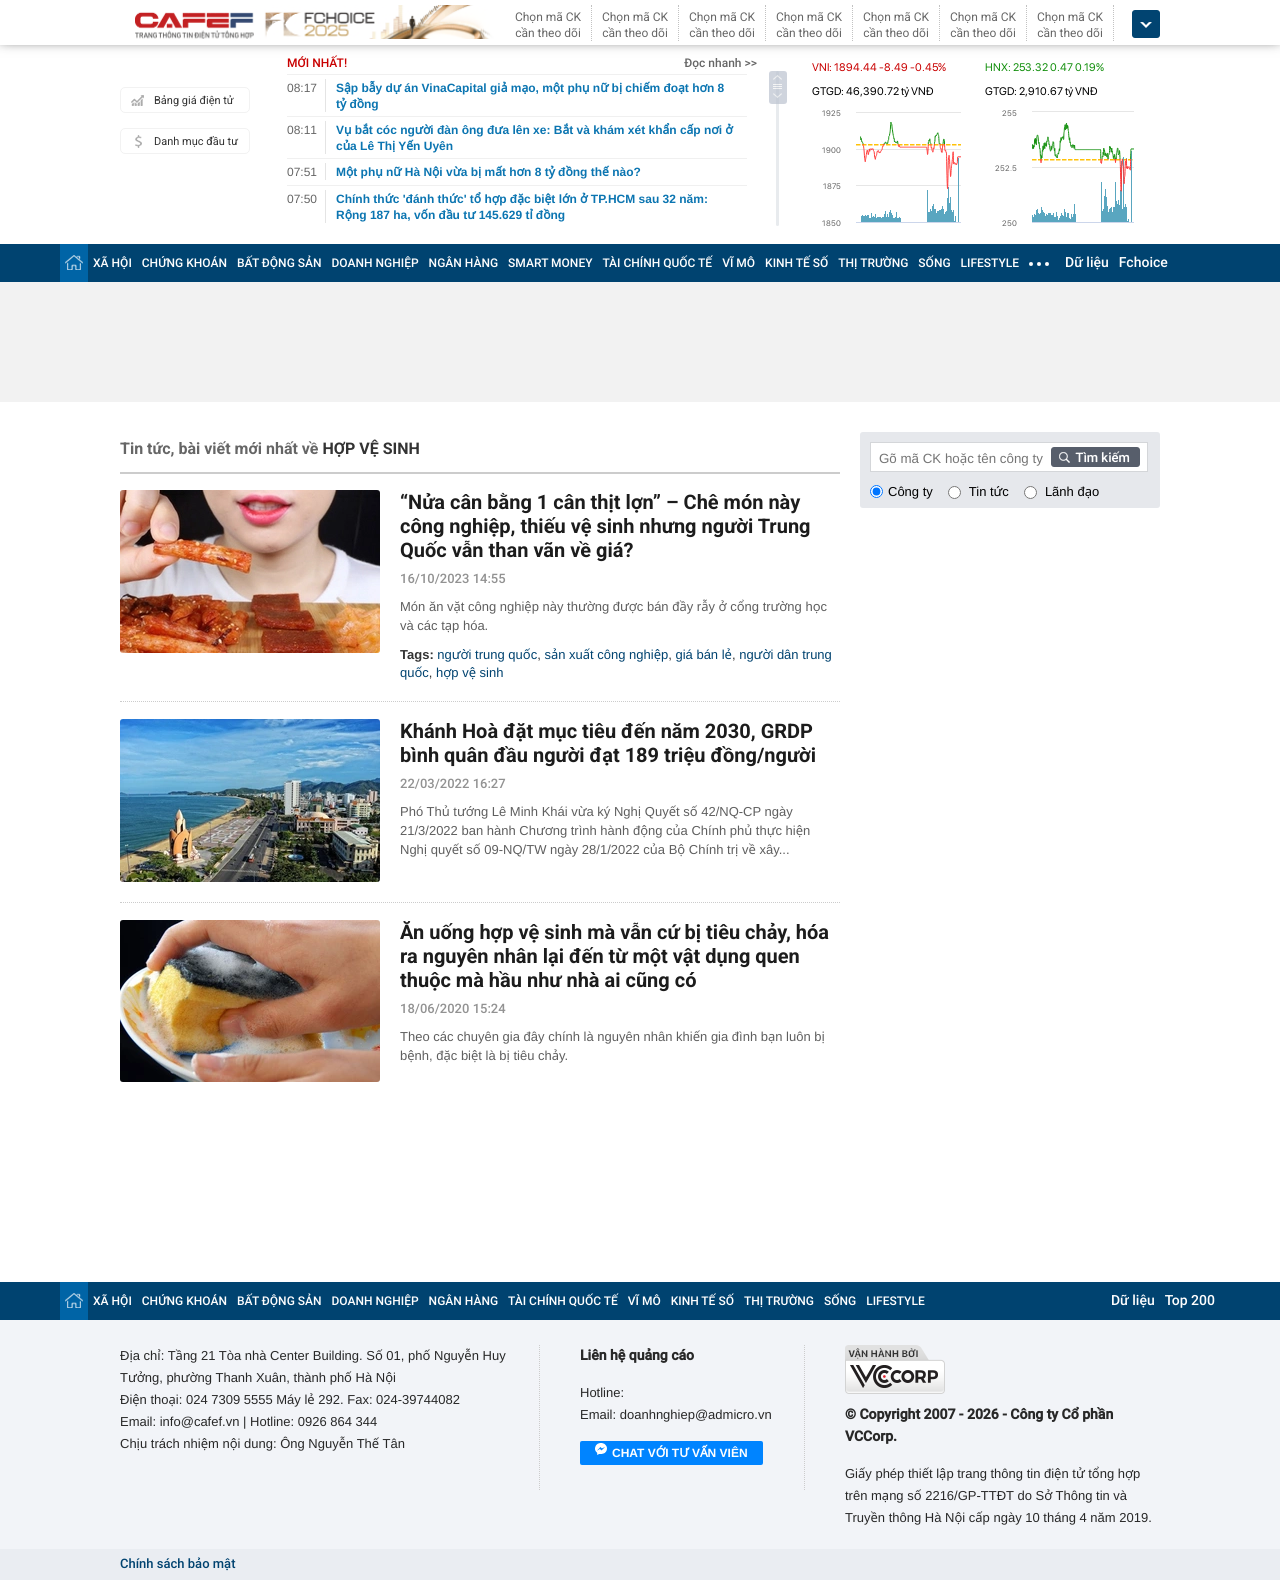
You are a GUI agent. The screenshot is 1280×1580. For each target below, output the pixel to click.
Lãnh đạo (1072, 491)
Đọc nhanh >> (720, 63)
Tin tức (989, 491)
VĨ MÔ (738, 263)
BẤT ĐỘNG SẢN (279, 263)
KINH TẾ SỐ (796, 263)
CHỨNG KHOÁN (184, 263)
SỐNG (934, 263)
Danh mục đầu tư (182, 141)
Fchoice (1143, 263)
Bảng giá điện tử (180, 100)
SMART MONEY (550, 263)
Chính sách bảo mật (177, 1564)
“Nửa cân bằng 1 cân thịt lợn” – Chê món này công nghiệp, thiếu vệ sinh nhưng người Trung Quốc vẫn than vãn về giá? (605, 526)
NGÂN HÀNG (464, 263)
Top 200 (1190, 1301)
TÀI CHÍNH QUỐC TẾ (657, 263)
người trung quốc (487, 654)
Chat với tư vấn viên (671, 1454)
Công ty (910, 491)
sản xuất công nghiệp (606, 654)
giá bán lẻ (703, 654)
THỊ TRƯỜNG (873, 263)
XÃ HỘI (112, 263)
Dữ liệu (1087, 263)
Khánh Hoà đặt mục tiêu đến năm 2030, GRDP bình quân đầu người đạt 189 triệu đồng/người (608, 743)
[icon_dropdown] (1146, 24)
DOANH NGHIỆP (375, 263)
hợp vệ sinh (469, 672)
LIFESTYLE (990, 263)
